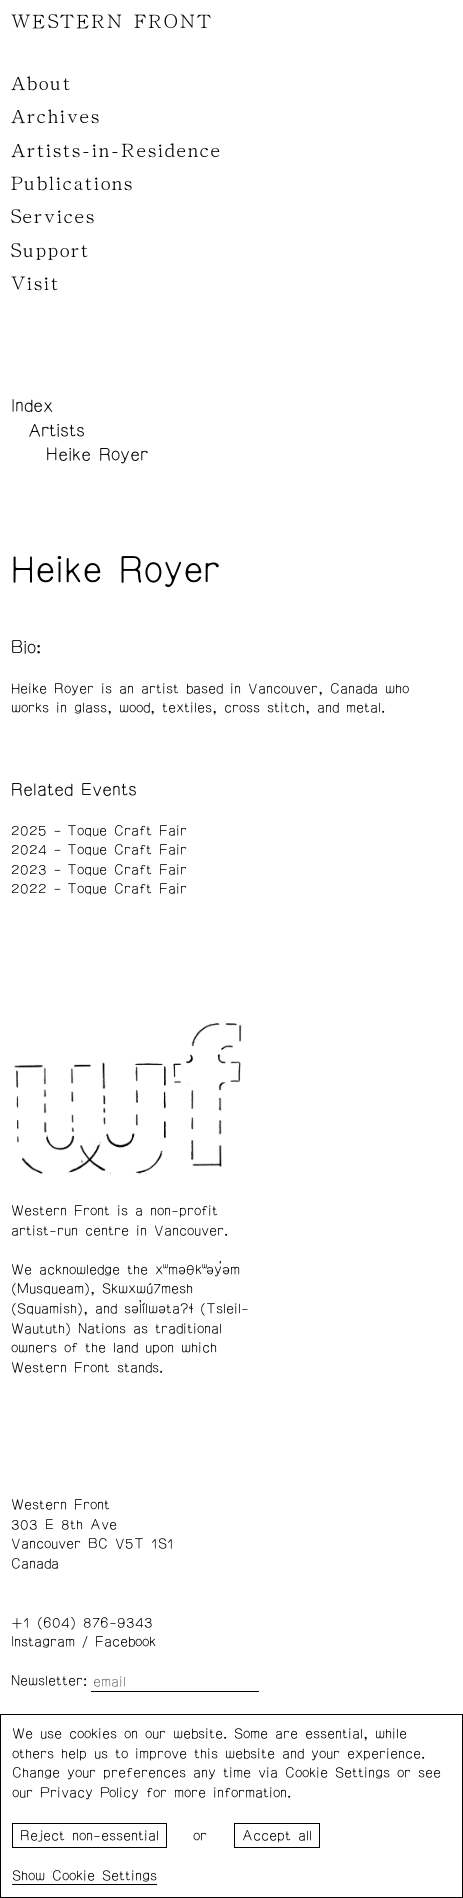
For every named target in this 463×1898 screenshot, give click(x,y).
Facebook (125, 1642)
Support (50, 251)
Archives (56, 117)
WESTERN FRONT (112, 22)
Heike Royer (97, 455)
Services (53, 217)
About (41, 84)
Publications (72, 184)
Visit (35, 284)
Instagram (43, 1642)
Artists (56, 431)
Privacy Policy (89, 1793)
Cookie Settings (104, 1876)
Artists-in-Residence (116, 151)
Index (32, 406)
